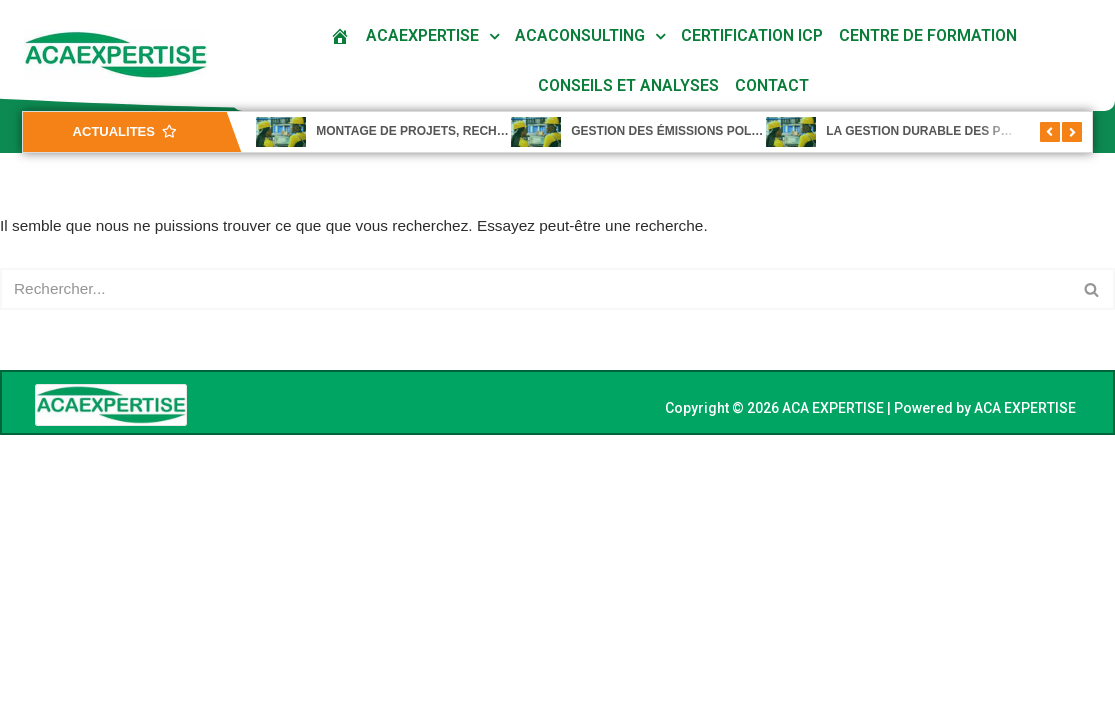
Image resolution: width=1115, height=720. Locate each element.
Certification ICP (752, 35)
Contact (772, 85)
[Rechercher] (535, 291)
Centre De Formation (928, 35)
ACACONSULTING (580, 35)
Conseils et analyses (628, 85)
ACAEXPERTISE (422, 35)
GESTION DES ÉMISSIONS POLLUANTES (689, 131)
